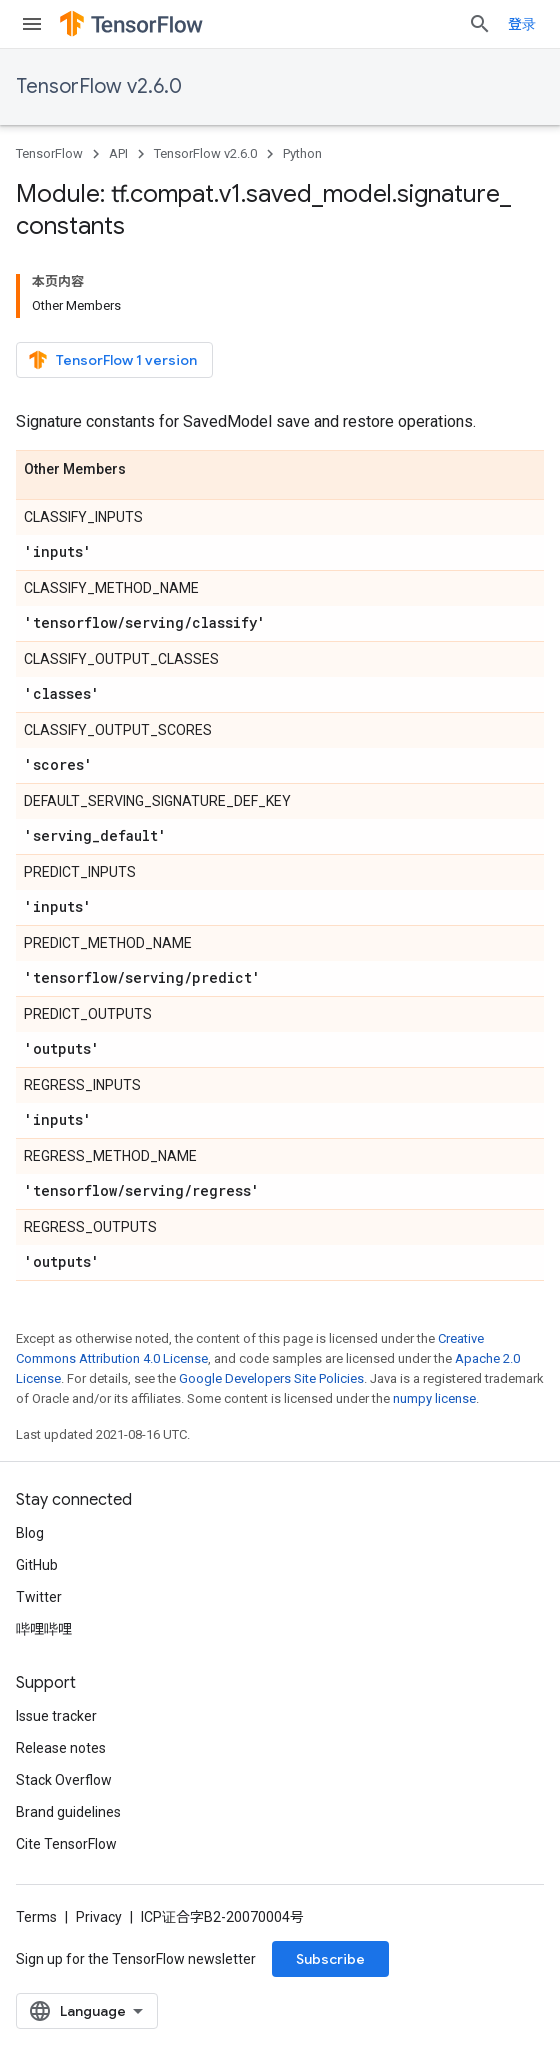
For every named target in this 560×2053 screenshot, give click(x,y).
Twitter (39, 1597)
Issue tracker (56, 1716)
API (118, 153)
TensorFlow (49, 153)
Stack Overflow (64, 1780)
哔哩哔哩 (44, 1629)
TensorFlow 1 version (112, 360)
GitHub (37, 1565)
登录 (522, 24)
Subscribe (330, 1959)
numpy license (434, 1398)
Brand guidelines (68, 1812)
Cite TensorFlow (66, 1844)
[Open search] (480, 24)
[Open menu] (32, 24)
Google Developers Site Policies (271, 1378)
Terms (36, 1917)
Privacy (99, 1917)
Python (302, 153)
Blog (30, 1533)
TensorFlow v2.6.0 (99, 86)
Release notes (61, 1748)
